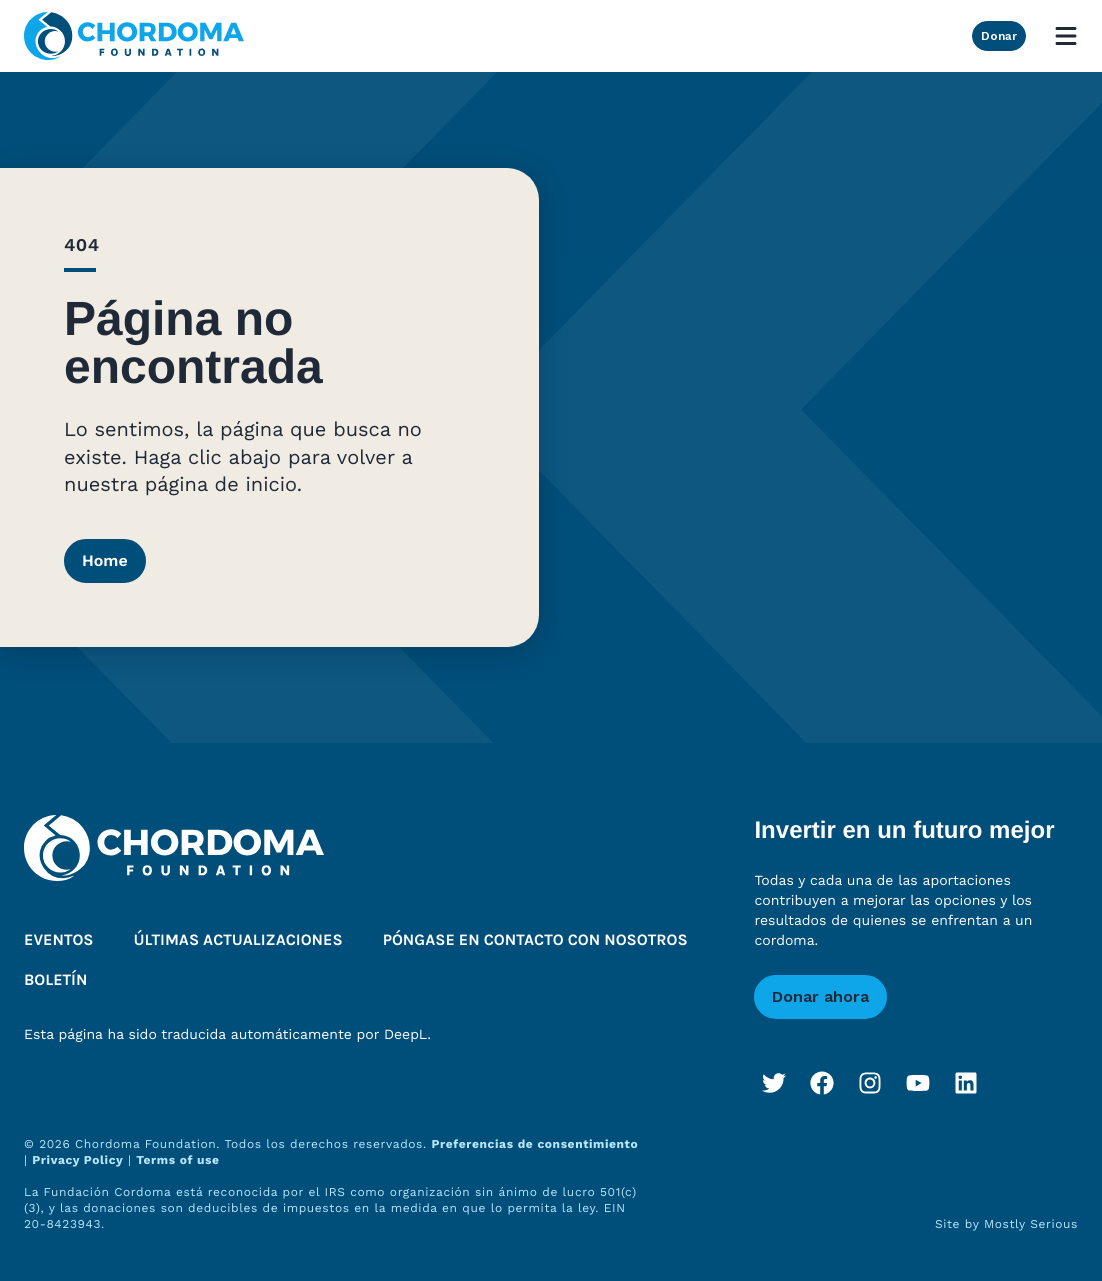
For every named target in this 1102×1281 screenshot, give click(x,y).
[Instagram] (870, 1083)
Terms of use (177, 1160)
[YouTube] (918, 1083)
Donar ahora (820, 996)
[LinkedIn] (966, 1083)
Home (105, 560)
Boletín (55, 980)
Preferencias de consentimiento (534, 1144)
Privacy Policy (77, 1160)
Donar (999, 36)
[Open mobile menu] (1066, 36)
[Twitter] (774, 1083)
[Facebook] (822, 1083)
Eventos (59, 940)
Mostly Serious (1031, 1224)
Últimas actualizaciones (238, 940)
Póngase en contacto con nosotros (535, 940)
